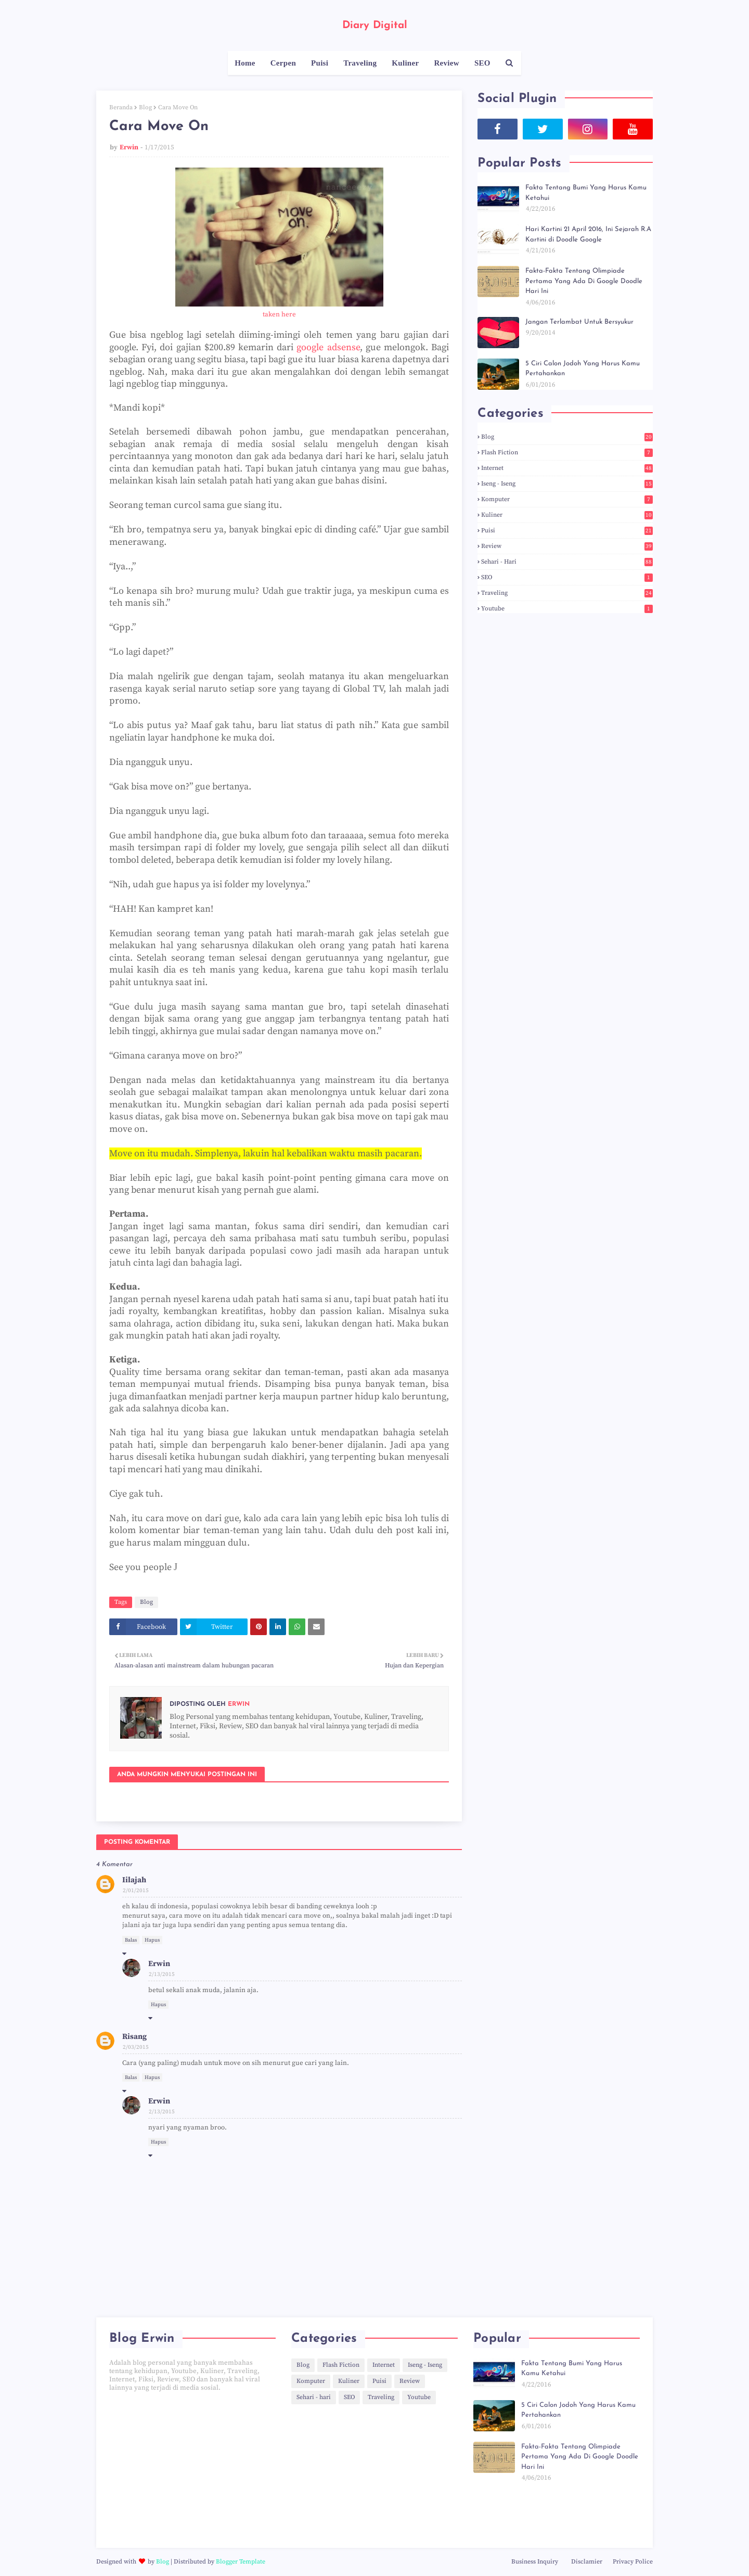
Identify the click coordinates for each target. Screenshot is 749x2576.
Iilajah (134, 1880)
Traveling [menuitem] (360, 63)
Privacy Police (633, 2562)
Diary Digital (374, 25)
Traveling (567, 593)
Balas (131, 1940)
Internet (567, 468)
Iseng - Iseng (567, 484)
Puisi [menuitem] (319, 63)
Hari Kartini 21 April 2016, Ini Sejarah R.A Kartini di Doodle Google (588, 234)
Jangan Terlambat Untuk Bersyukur (579, 321)
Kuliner (567, 515)
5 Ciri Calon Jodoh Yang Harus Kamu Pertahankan (582, 368)
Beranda (121, 107)
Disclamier (586, 2562)
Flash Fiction (567, 452)
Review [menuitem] (446, 63)
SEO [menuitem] (482, 63)
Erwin (129, 147)
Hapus (152, 1940)
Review (567, 546)
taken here (279, 314)
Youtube (567, 609)
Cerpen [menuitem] (283, 63)
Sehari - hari (567, 562)
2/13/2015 (162, 1974)
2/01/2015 (136, 1890)
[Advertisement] (192, 2470)
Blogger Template (240, 2562)
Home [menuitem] (245, 63)
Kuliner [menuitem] (405, 63)
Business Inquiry (534, 2562)
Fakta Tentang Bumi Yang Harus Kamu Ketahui (586, 192)
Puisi (567, 530)
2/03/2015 (136, 2047)
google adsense (327, 347)
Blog (145, 107)
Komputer (567, 499)
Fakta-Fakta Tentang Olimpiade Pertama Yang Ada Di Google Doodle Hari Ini (583, 281)
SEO (567, 577)
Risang (134, 2037)
